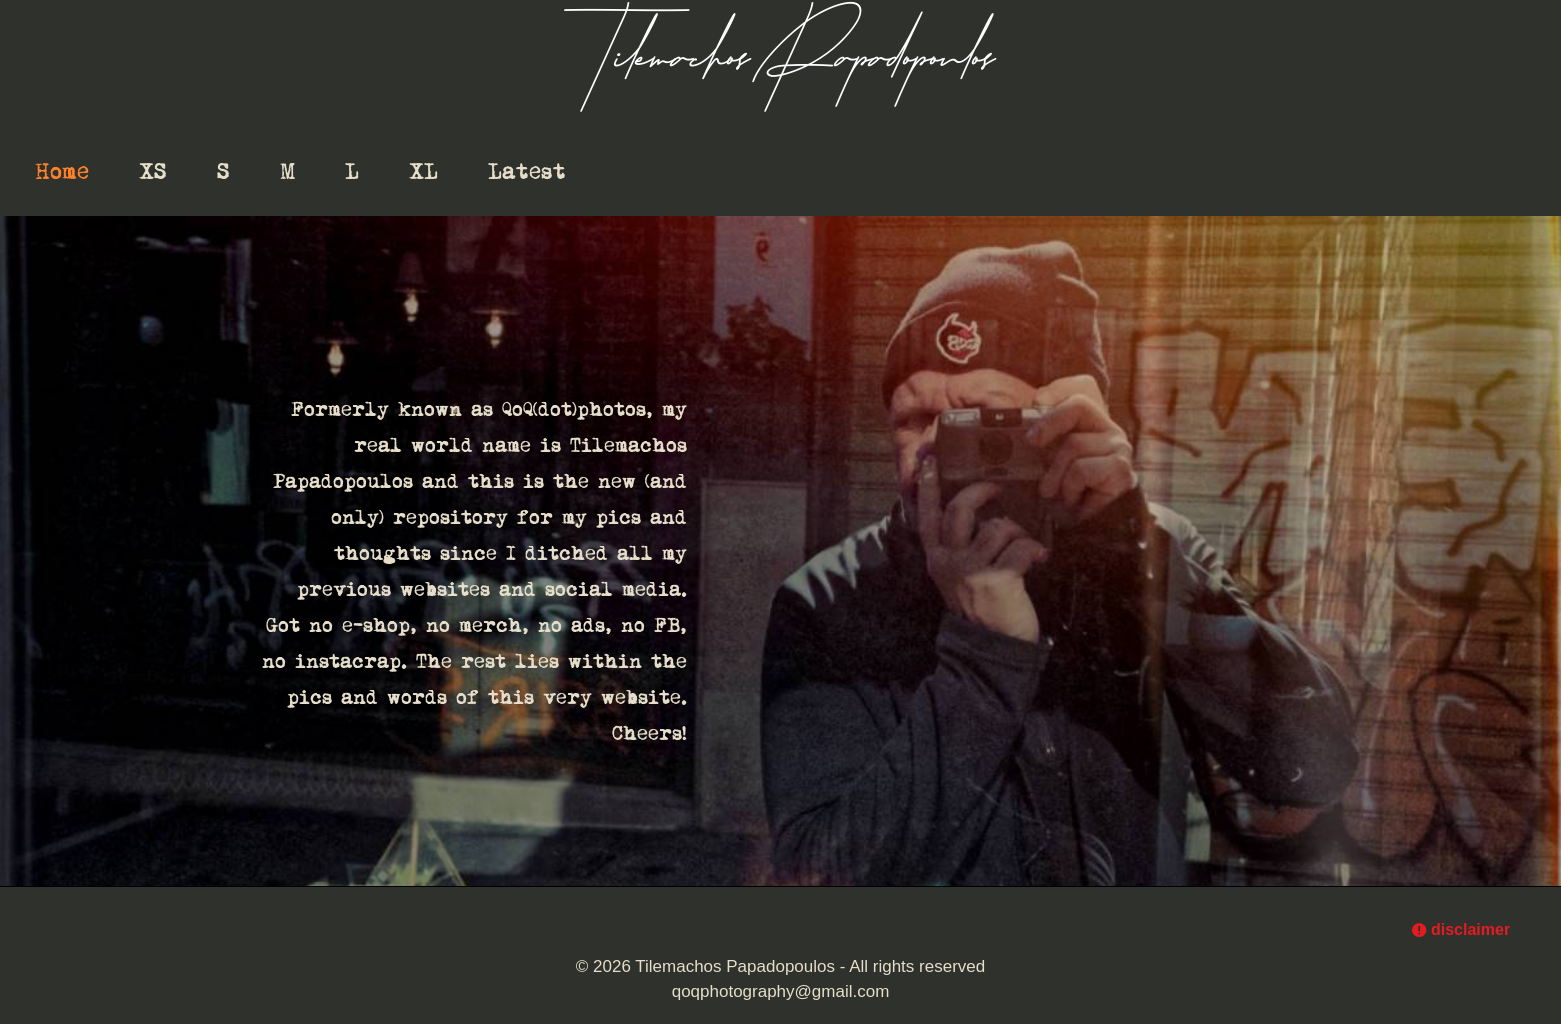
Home (62, 172)
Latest (527, 172)
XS (153, 172)
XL (423, 172)
